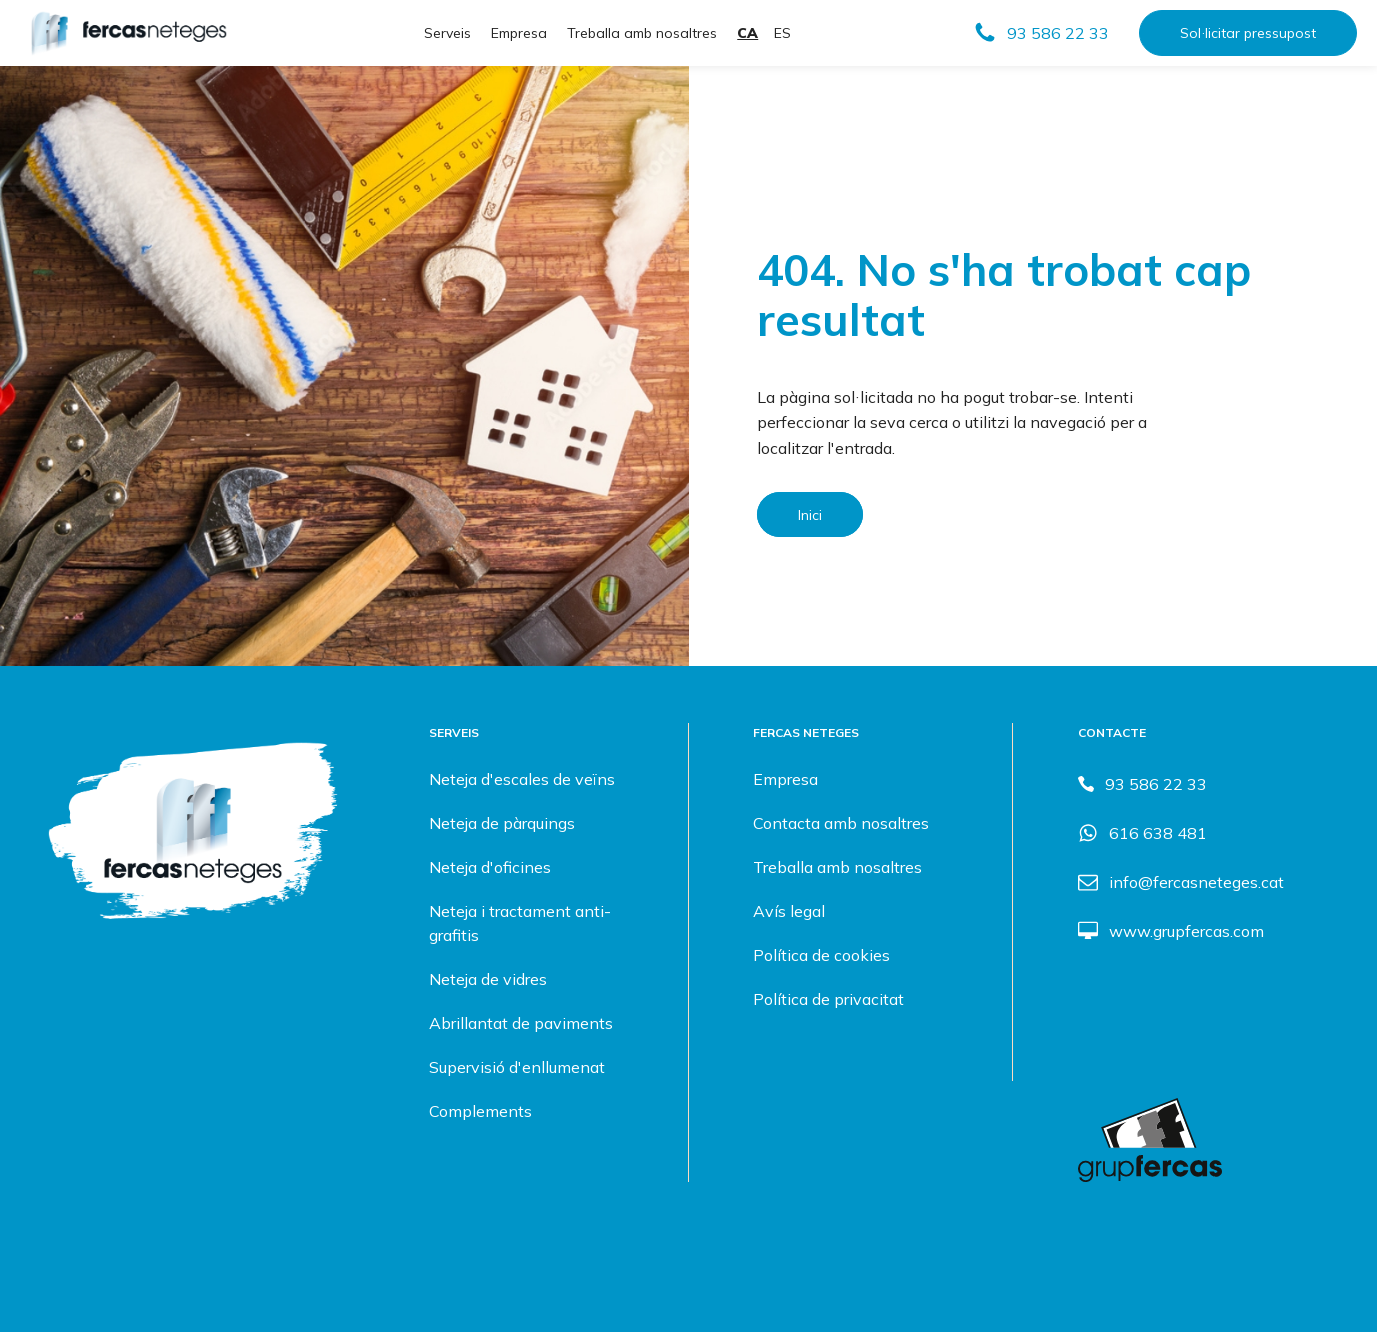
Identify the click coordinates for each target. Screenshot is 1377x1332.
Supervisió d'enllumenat (517, 1067)
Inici (810, 514)
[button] (1041, 33)
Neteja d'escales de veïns (522, 779)
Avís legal (789, 911)
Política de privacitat (828, 999)
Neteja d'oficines (490, 867)
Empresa (519, 33)
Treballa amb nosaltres (642, 33)
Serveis (447, 33)
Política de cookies (821, 955)
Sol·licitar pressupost (1248, 33)
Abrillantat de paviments (521, 1023)
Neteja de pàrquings (502, 823)
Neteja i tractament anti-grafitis (520, 923)
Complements (480, 1111)
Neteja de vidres (488, 979)
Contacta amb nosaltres (841, 823)
